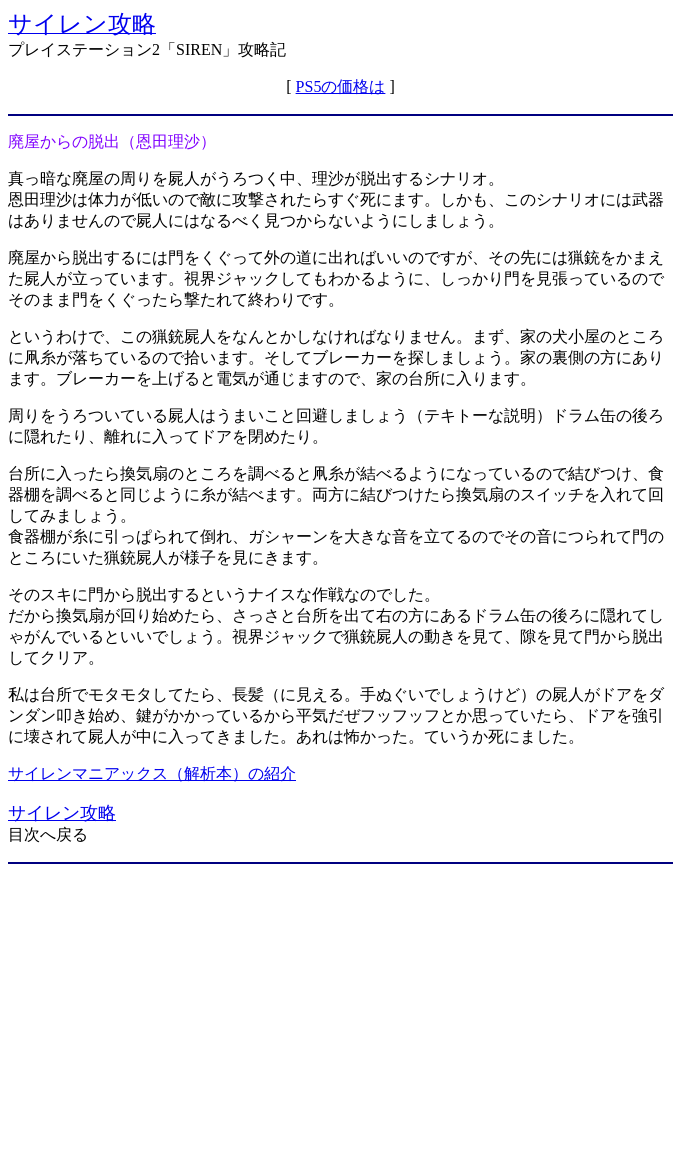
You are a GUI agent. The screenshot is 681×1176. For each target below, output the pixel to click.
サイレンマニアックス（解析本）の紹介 (152, 773)
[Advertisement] (340, 1020)
